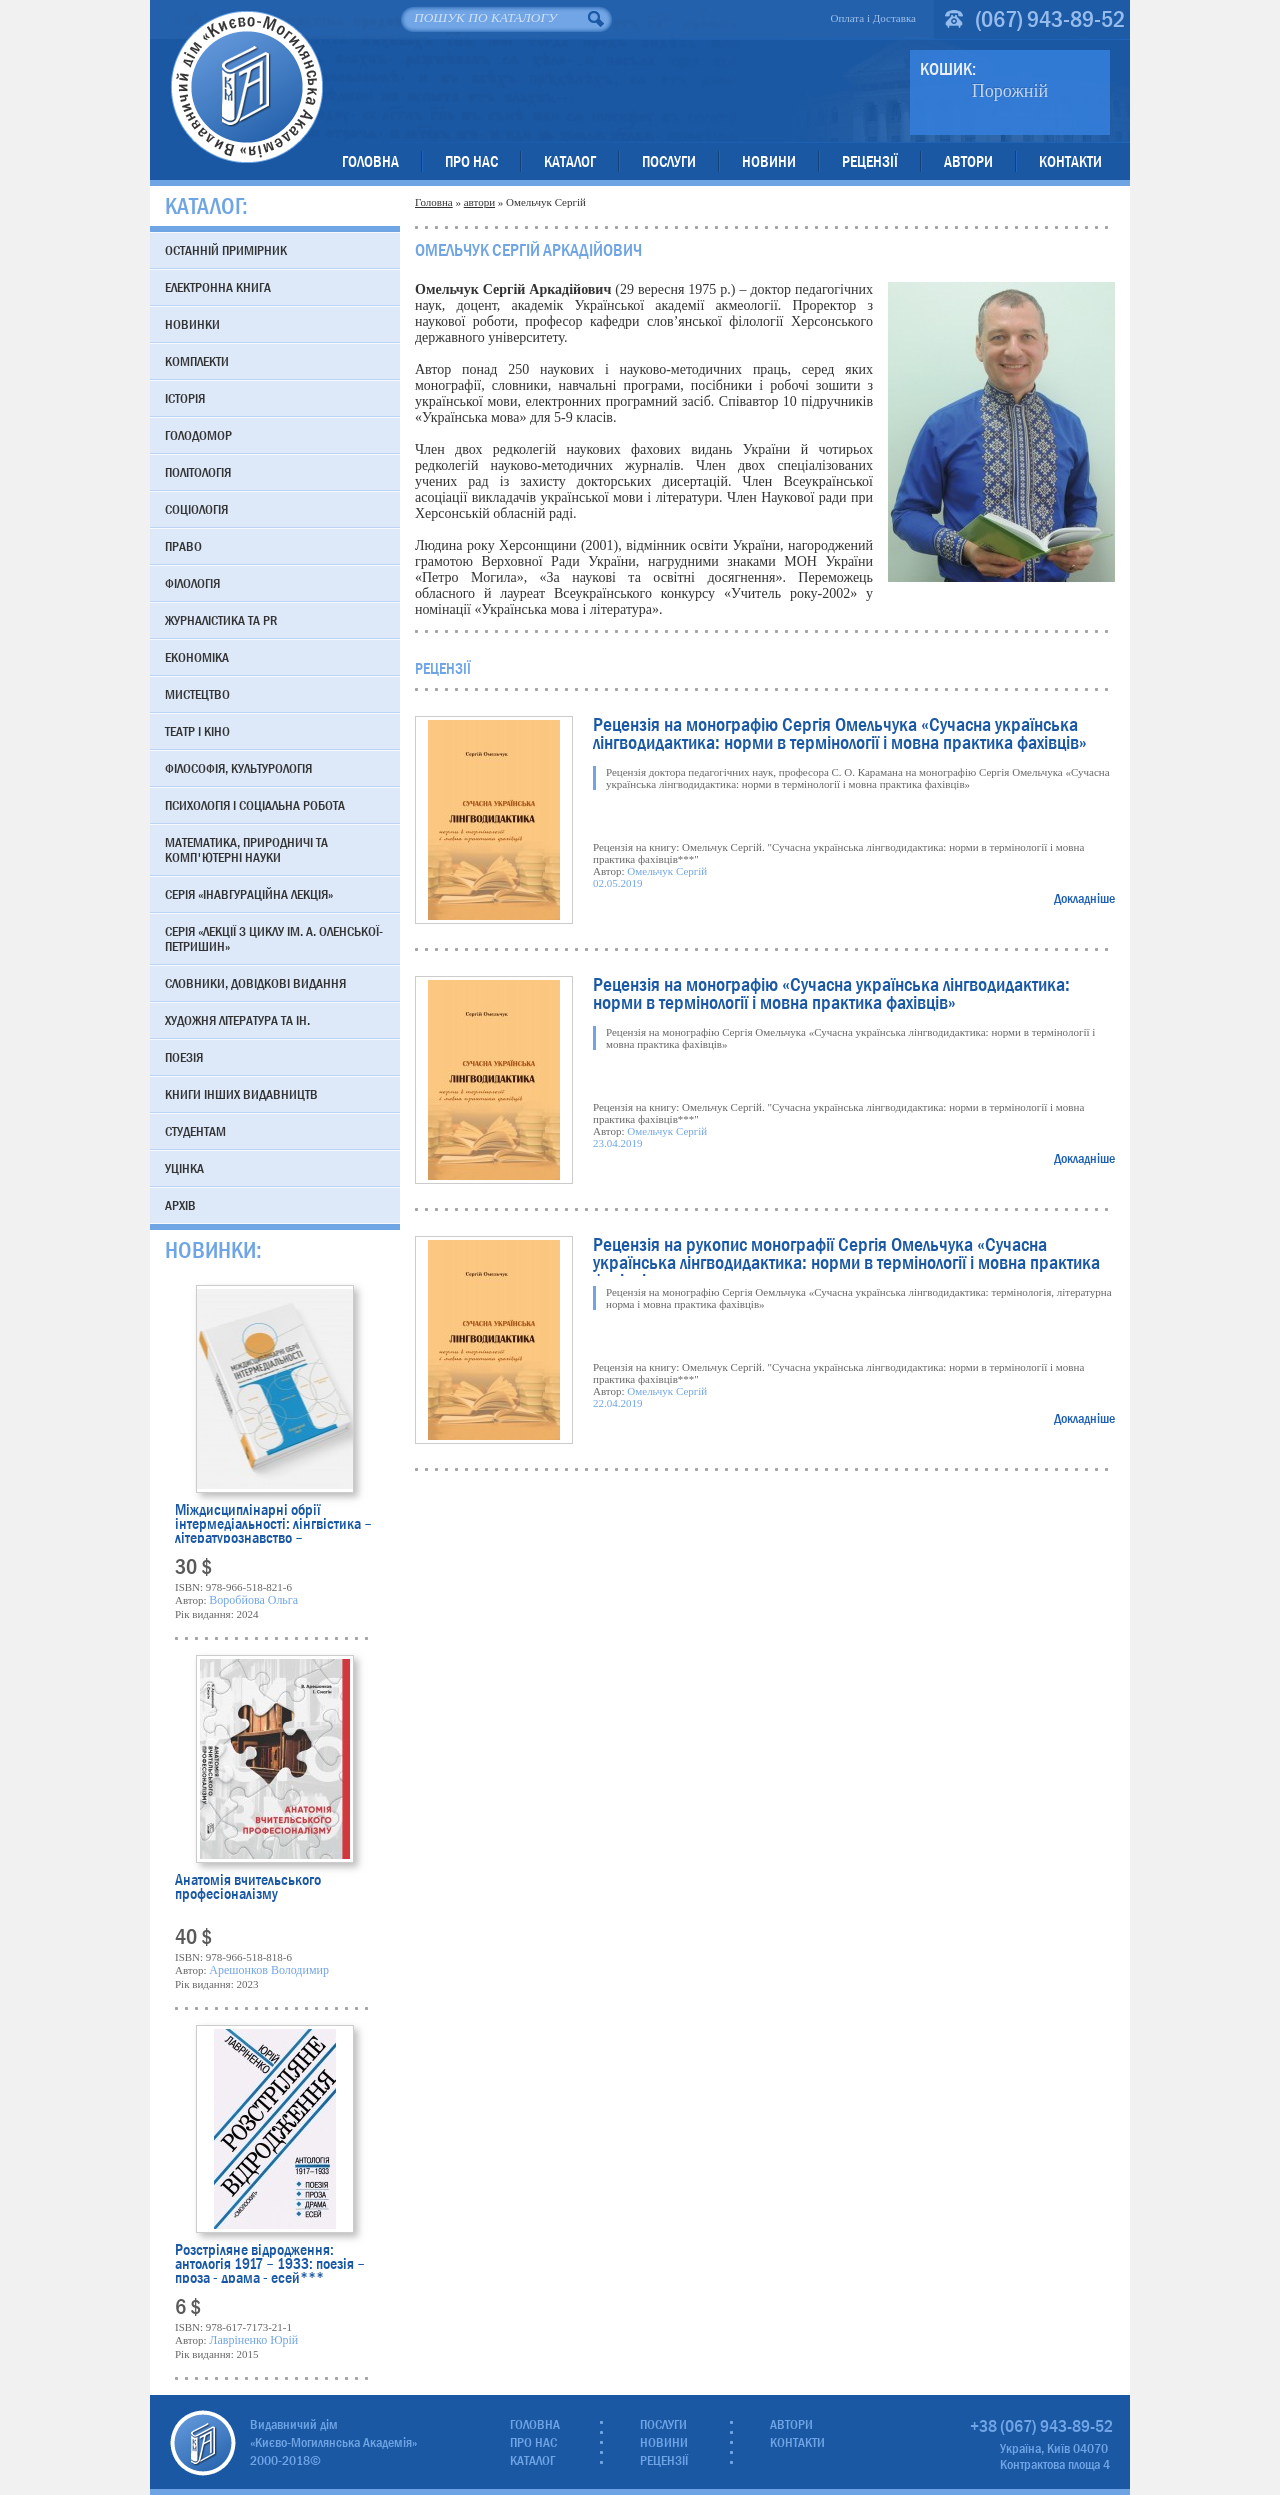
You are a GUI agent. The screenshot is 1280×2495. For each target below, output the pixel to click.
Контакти (1070, 161)
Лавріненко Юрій (253, 2340)
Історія (185, 398)
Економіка (197, 657)
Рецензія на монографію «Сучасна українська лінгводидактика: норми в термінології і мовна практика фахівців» (831, 995)
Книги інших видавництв (241, 1094)
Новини (769, 161)
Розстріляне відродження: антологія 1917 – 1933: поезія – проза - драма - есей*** (270, 2263)
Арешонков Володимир (269, 1970)
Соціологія (196, 509)
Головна (370, 161)
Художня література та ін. (237, 1020)
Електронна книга (218, 287)
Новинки (192, 324)
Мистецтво (197, 694)
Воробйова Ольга (253, 1600)
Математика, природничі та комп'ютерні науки (246, 849)
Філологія (192, 583)
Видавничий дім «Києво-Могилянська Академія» (246, 86)
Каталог (570, 161)
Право (183, 546)
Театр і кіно (197, 731)
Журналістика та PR (221, 620)
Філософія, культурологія (238, 768)
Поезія (184, 1057)
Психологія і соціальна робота (255, 805)
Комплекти (197, 361)
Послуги (669, 161)
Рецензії (870, 161)
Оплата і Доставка (873, 18)
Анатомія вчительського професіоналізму (248, 1888)
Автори (968, 161)
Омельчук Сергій (667, 871)
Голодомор (198, 435)
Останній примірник (226, 250)
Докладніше (1084, 898)
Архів (180, 1205)
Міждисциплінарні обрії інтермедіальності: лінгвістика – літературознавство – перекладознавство (273, 1523)
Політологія (198, 472)
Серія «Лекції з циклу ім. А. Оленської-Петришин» (274, 938)
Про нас (471, 161)
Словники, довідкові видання (255, 983)
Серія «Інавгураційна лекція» (249, 894)
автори (479, 202)
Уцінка (184, 1168)
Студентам (195, 1131)
